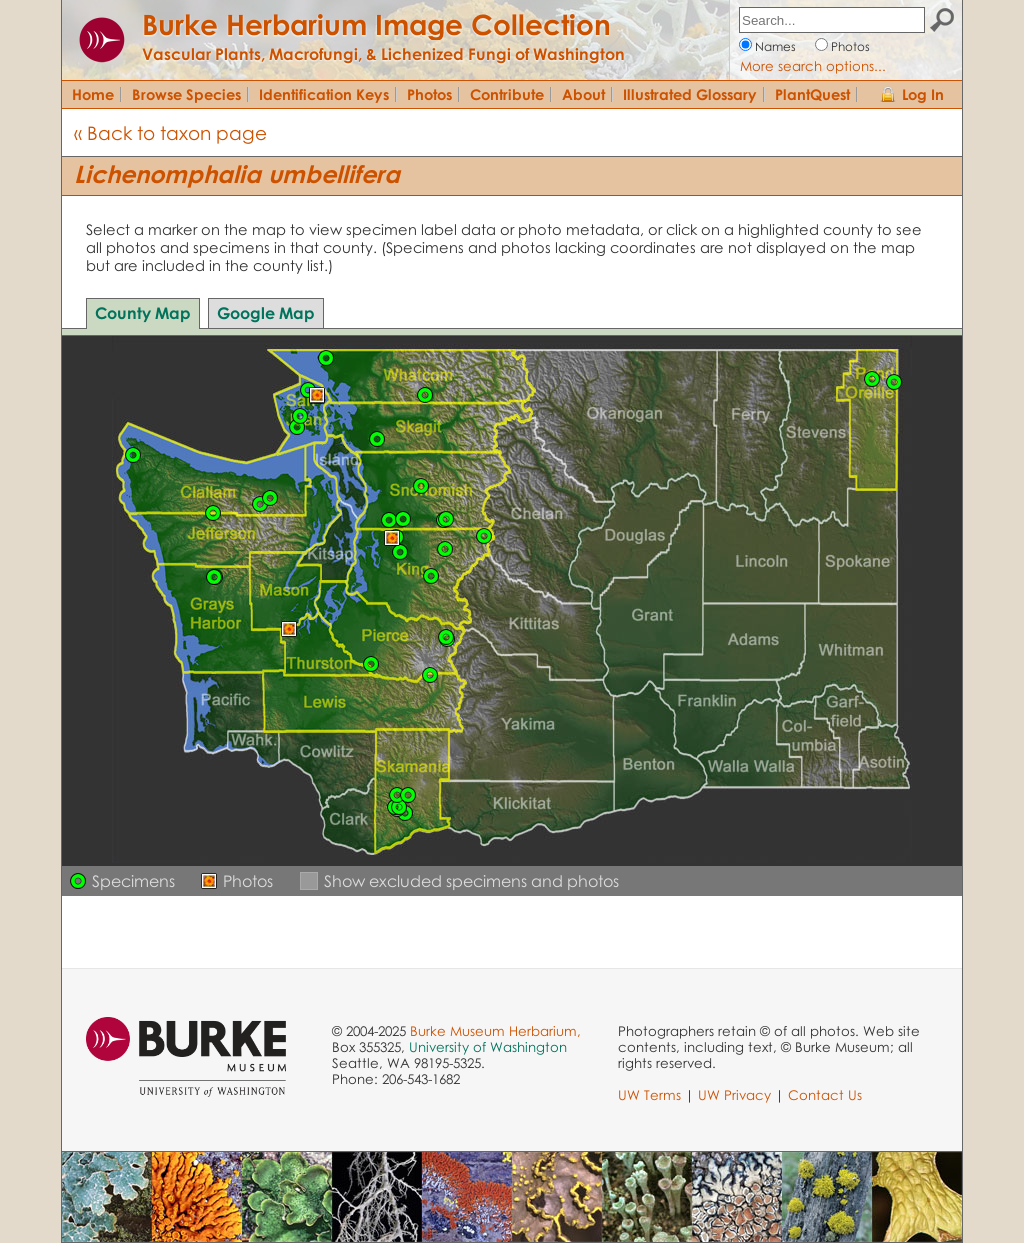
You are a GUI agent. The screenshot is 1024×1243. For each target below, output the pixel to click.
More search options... (813, 66)
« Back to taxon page (170, 132)
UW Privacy (734, 1095)
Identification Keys (324, 94)
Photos (850, 46)
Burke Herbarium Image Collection (376, 24)
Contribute (507, 94)
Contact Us (825, 1095)
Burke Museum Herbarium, (495, 1031)
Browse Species (186, 94)
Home (93, 94)
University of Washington (488, 1047)
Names (775, 46)
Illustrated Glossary (690, 94)
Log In (923, 94)
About (583, 94)
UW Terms (649, 1095)
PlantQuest (812, 94)
